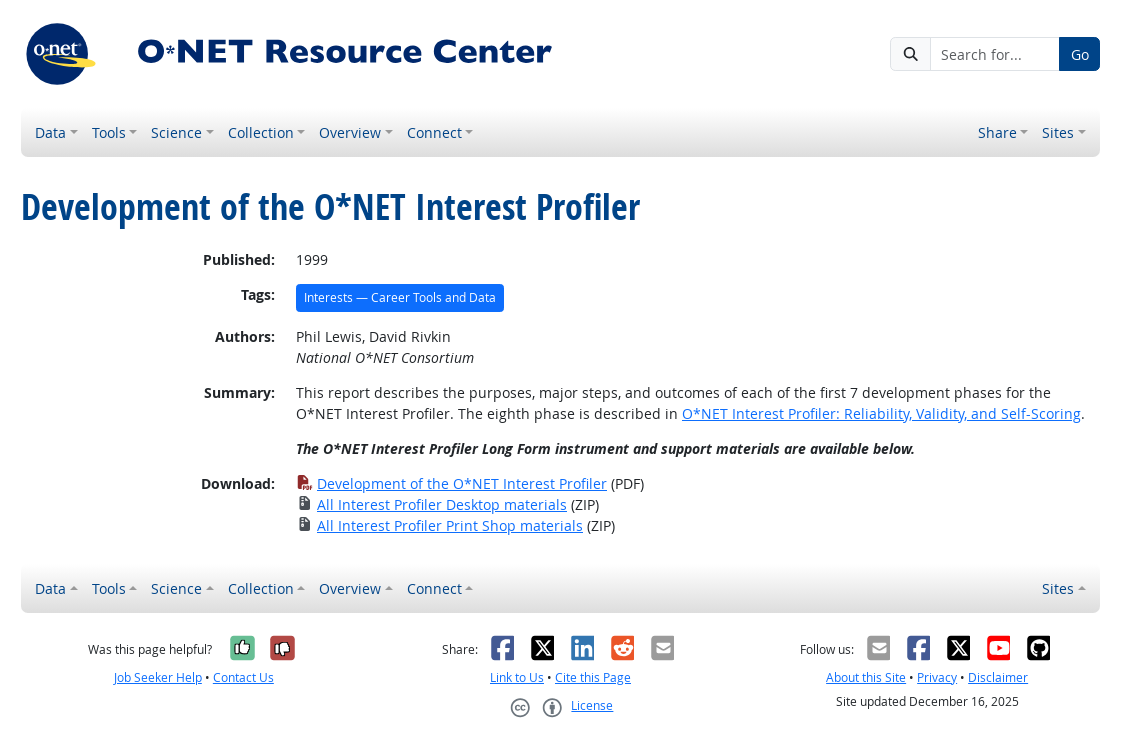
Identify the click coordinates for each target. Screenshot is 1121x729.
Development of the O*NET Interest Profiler (451, 483)
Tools (109, 132)
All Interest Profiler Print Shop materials (439, 525)
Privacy (937, 677)
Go (1080, 54)
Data (50, 132)
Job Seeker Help (158, 677)
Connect (434, 132)
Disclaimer (998, 677)
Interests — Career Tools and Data (400, 297)
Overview (350, 132)
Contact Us (243, 677)
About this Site (866, 677)
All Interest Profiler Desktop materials (431, 504)
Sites (1058, 132)
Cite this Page (593, 677)
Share (997, 132)
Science (176, 132)
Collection (261, 132)
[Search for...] (995, 54)
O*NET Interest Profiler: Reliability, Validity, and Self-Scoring (881, 413)
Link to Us (517, 677)
